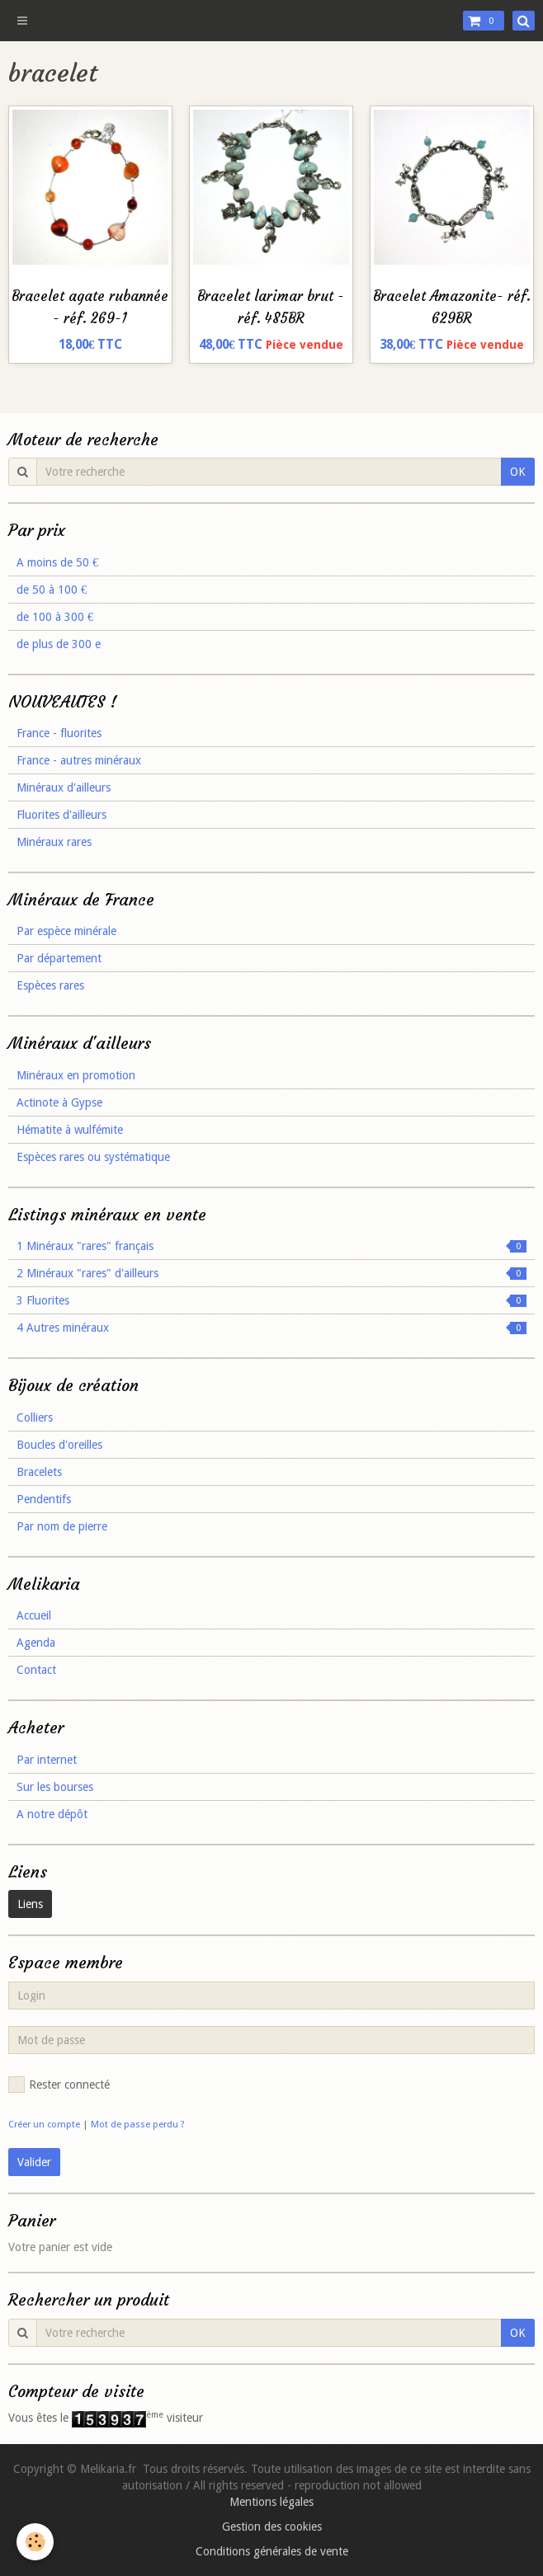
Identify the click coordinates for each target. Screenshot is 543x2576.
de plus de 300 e (59, 644)
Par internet (47, 1759)
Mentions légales (271, 2501)
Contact (36, 1669)
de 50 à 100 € (52, 589)
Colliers (35, 1417)
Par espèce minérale (66, 931)
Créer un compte (44, 2124)
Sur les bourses (55, 1786)
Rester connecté (59, 2084)
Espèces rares (50, 985)
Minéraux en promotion (76, 1075)
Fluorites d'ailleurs (61, 814)
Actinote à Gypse (59, 1102)
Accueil (34, 1615)
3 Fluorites (271, 1300)
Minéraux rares (54, 841)
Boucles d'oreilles (59, 1444)
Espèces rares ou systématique (93, 1156)
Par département (59, 958)
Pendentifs (44, 1499)
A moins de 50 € (57, 562)
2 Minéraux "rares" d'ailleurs (271, 1273)
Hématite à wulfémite (70, 1129)
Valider (34, 2162)
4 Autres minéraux (271, 1327)
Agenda (36, 1642)
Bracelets (39, 1471)
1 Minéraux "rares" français (271, 1246)
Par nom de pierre (62, 1526)
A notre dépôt (52, 1814)
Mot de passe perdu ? (138, 2124)
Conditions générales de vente (272, 2551)
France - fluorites (59, 733)
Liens (30, 1904)
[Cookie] (35, 2541)
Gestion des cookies (272, 2526)
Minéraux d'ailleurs (64, 787)
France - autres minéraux (79, 760)
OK (518, 471)
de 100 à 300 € (55, 616)
